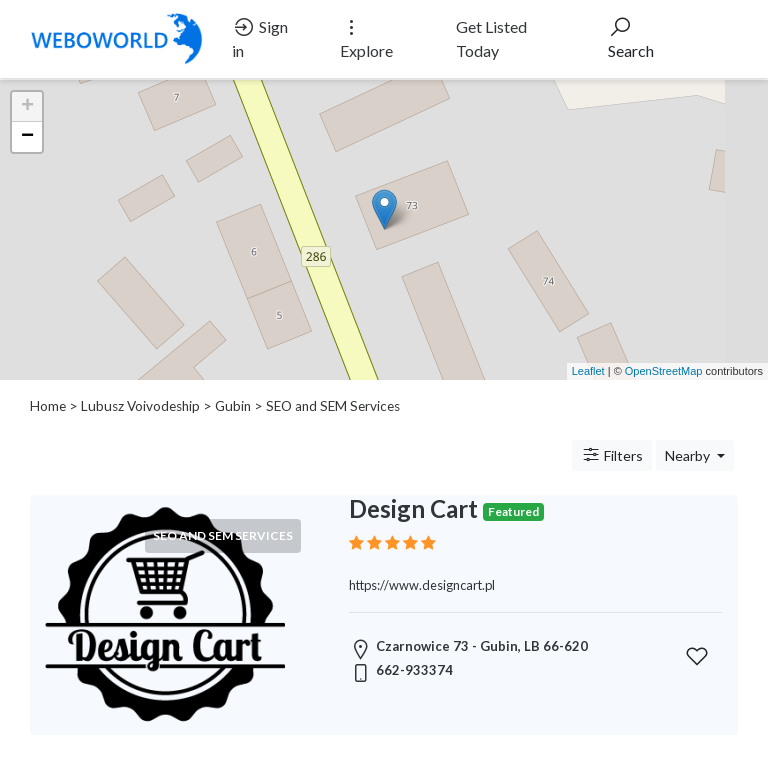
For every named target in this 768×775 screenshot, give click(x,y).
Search (631, 37)
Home (48, 406)
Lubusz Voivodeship (140, 406)
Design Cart (413, 508)
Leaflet (588, 371)
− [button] (27, 137)
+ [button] (27, 107)
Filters (612, 455)
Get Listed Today (491, 38)
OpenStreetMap (664, 371)
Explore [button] (366, 37)
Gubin (233, 406)
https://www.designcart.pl (422, 585)
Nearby (689, 455)
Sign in (260, 37)
